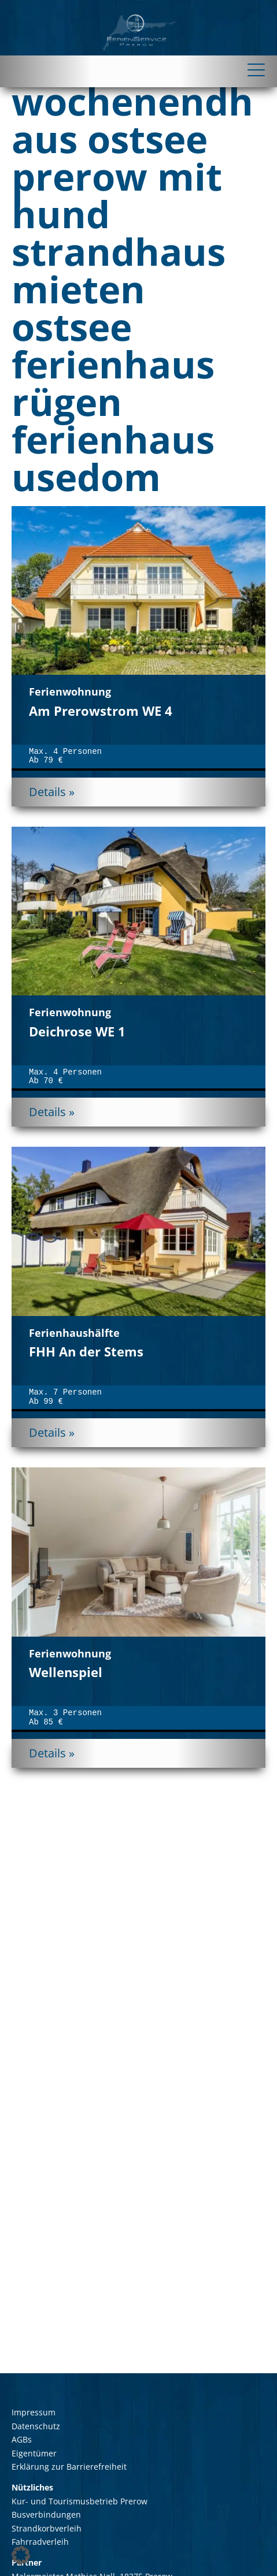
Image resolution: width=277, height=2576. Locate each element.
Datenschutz (36, 2426)
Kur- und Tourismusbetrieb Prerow (79, 2501)
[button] (21, 2555)
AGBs (22, 2439)
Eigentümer (34, 2453)
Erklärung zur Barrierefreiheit (69, 2466)
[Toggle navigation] (138, 69)
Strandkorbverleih (47, 2528)
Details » (52, 792)
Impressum (34, 2412)
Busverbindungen (46, 2514)
